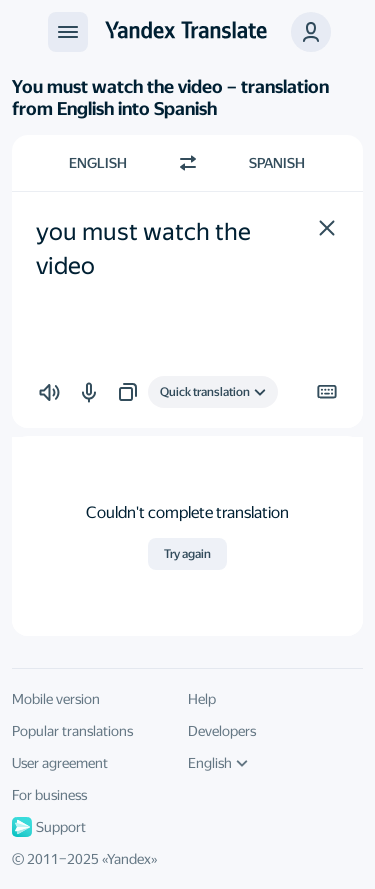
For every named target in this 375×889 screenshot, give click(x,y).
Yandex (129, 859)
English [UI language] (218, 763)
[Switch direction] (188, 163)
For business (49, 795)
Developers (222, 731)
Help (202, 699)
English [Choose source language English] (98, 163)
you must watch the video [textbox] (146, 249)
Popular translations (72, 731)
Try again (187, 554)
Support (49, 827)
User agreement (60, 763)
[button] (327, 228)
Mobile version (56, 699)
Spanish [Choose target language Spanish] (277, 163)
